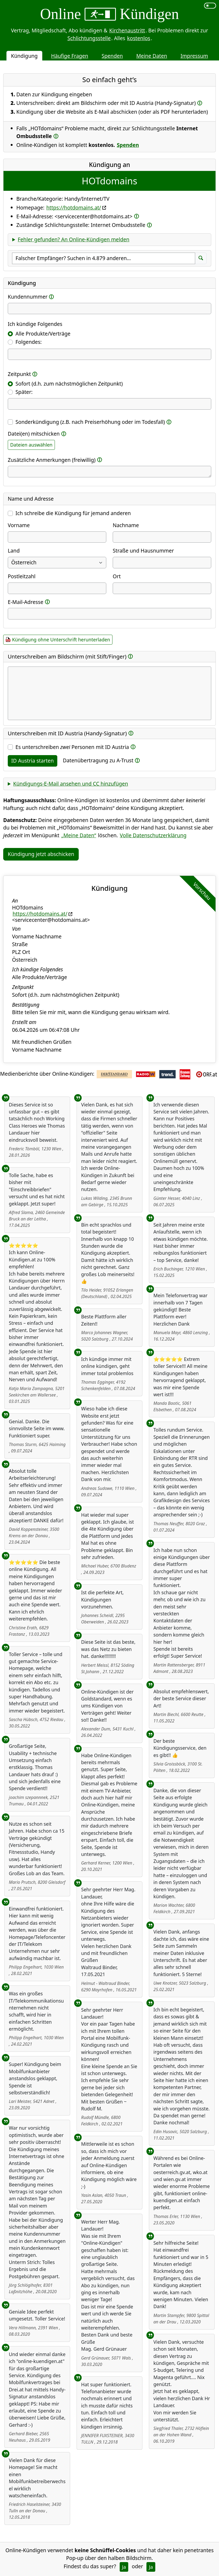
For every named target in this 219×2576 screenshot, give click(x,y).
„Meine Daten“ (78, 835)
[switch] (210, 6)
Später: (24, 391)
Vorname (19, 525)
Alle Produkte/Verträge (43, 333)
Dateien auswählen (31, 445)
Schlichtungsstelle (89, 38)
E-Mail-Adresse (25, 602)
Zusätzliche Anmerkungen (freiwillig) (52, 459)
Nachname (126, 525)
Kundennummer (27, 296)
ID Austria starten (32, 760)
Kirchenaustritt (127, 30)
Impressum (194, 55)
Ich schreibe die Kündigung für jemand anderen (73, 513)
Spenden (112, 55)
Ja (124, 2567)
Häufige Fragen (69, 55)
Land (14, 550)
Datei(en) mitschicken (34, 433)
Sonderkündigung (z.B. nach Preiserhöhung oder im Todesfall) (90, 421)
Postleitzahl (22, 576)
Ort (117, 576)
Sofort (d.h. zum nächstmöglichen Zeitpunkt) (69, 383)
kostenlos (138, 38)
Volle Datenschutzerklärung (153, 835)
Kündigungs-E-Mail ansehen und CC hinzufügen (70, 783)
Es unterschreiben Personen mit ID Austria (72, 747)
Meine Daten (151, 55)
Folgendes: (29, 341)
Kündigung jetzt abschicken (41, 854)
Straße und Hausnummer (143, 550)
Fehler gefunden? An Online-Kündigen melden (73, 239)
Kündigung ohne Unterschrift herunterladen (61, 639)
